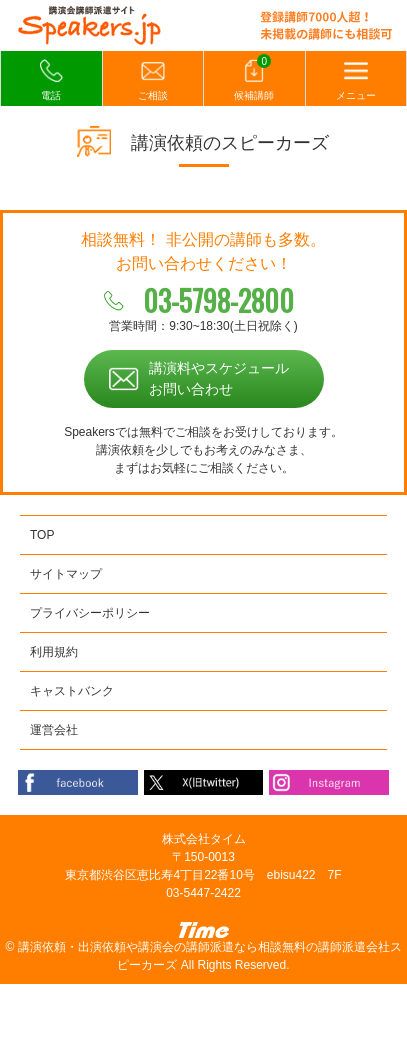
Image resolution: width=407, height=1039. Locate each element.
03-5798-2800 (218, 300)
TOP (42, 535)
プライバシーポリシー (90, 613)
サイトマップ (66, 574)
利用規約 (54, 652)
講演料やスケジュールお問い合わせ (219, 378)
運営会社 (54, 730)
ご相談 (153, 80)
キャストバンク (72, 691)
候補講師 (254, 79)
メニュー (356, 80)
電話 (51, 80)
